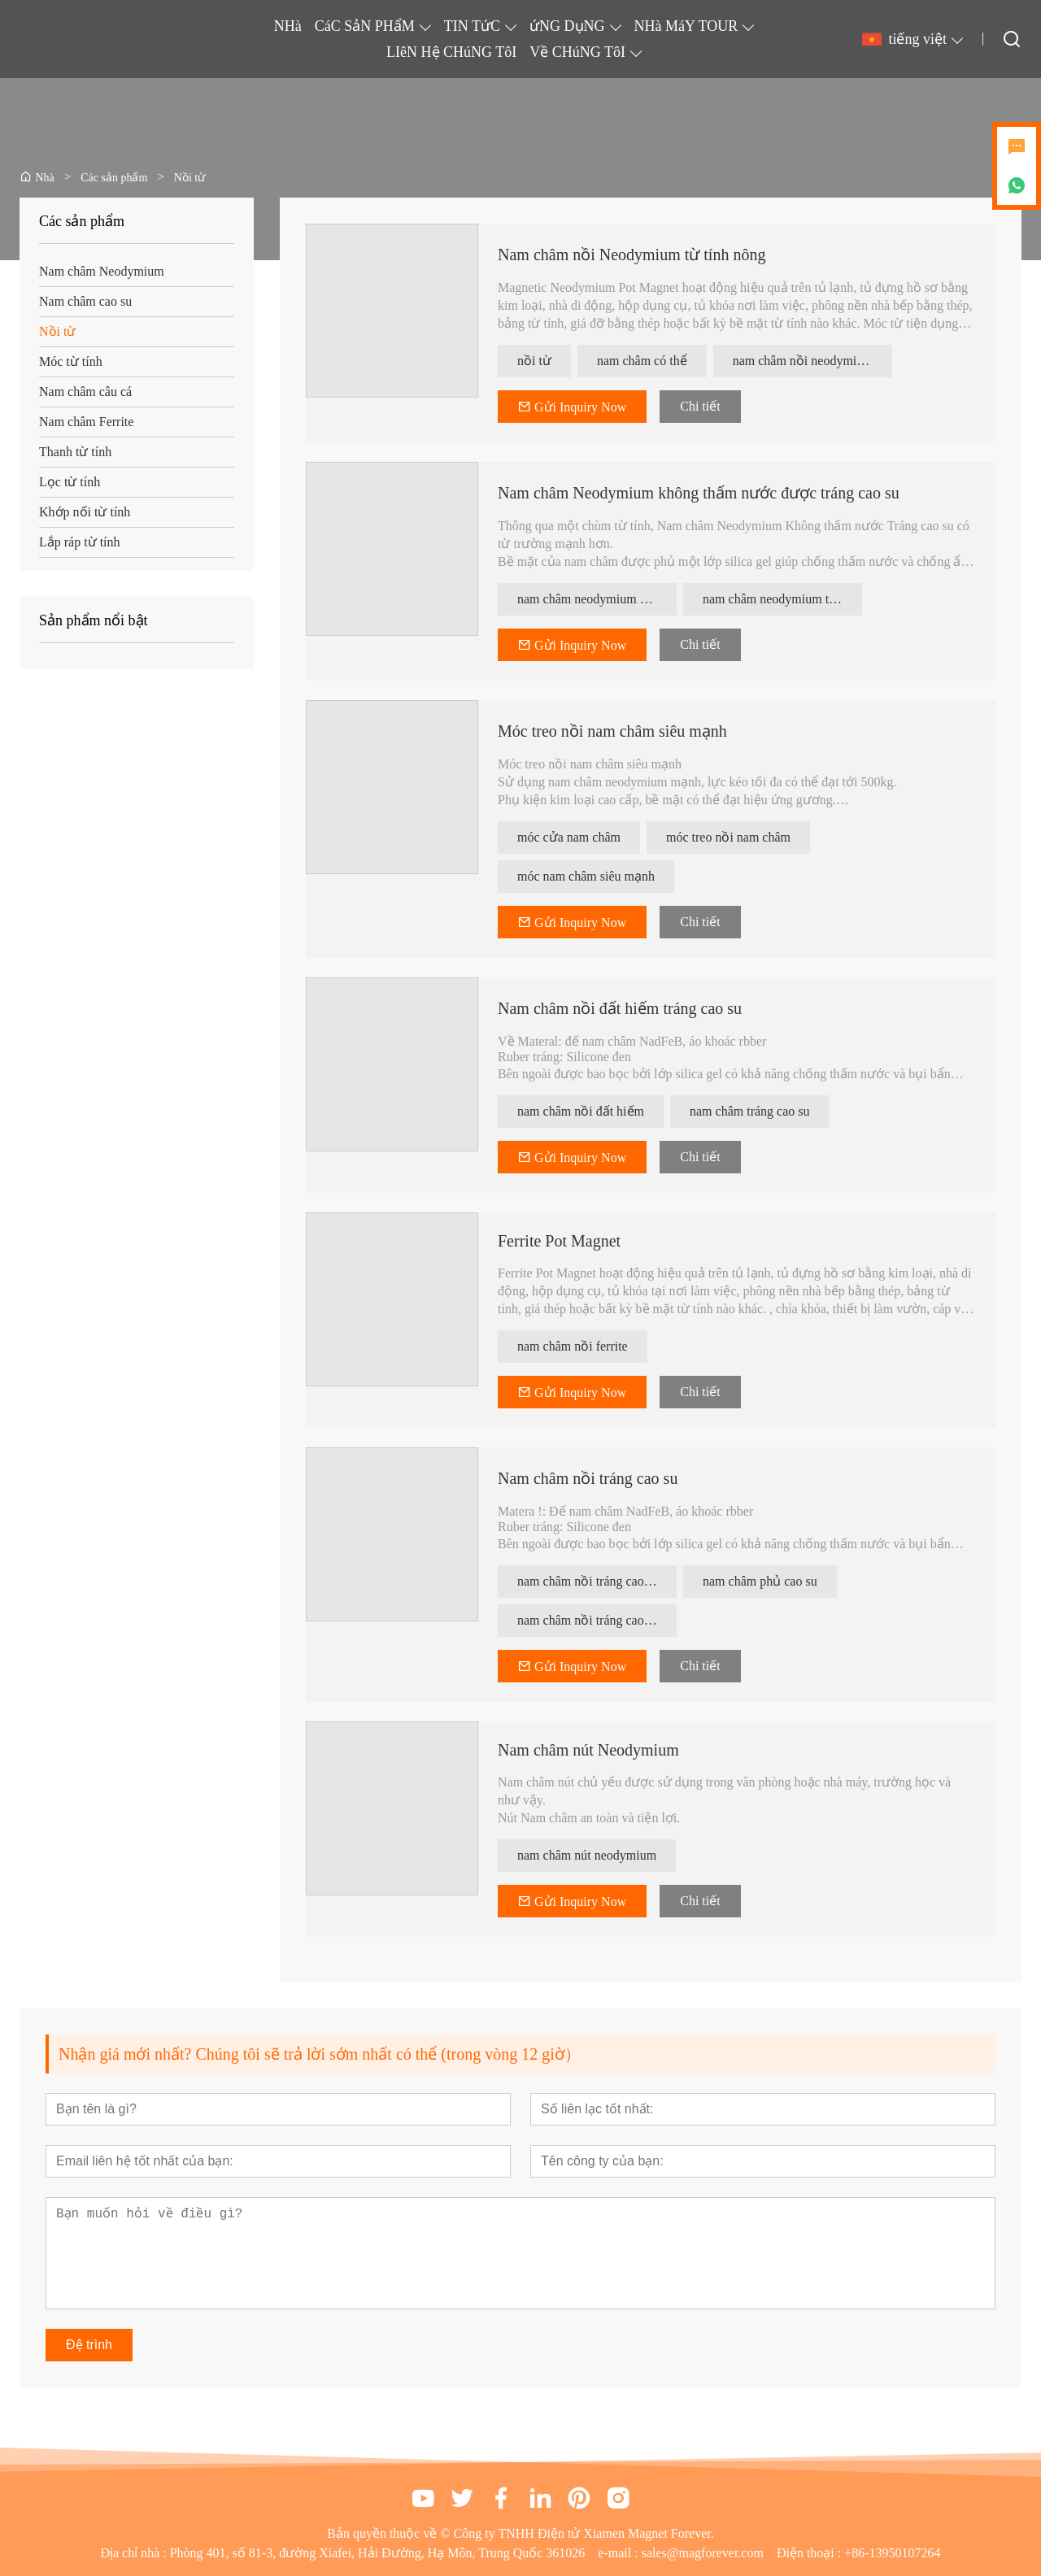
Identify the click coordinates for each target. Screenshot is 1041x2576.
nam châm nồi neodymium (803, 361)
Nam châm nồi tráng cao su (587, 1478)
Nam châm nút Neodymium (588, 1750)
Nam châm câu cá (85, 391)
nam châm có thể (642, 361)
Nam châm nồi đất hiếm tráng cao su (620, 1008)
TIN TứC (472, 26)
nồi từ (534, 361)
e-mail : (619, 2553)
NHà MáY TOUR (686, 26)
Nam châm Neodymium (101, 271)
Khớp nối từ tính (84, 512)
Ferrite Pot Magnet (559, 1241)
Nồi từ (57, 331)
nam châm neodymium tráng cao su (782, 599)
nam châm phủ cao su (760, 1581)
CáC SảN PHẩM (365, 26)
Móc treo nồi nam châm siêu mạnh (612, 731)
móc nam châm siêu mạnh (586, 876)
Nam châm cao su (85, 301)
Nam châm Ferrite (86, 422)
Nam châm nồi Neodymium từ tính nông (631, 254)
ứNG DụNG (567, 26)
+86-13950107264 (892, 2553)
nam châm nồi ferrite (572, 1346)
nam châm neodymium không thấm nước (597, 599)
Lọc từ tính (69, 482)
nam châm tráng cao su (750, 1111)
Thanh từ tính (75, 452)
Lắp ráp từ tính (79, 542)
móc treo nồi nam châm (728, 837)
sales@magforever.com (703, 2553)
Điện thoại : (810, 2553)
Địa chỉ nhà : (134, 2553)
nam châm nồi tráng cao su (588, 1581)
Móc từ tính (70, 361)
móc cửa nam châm (569, 837)
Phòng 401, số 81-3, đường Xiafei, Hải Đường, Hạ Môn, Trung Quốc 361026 (378, 2553)
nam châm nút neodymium (586, 1855)
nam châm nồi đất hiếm (580, 1111)
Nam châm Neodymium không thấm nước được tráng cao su (698, 493)
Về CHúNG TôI (577, 52)
